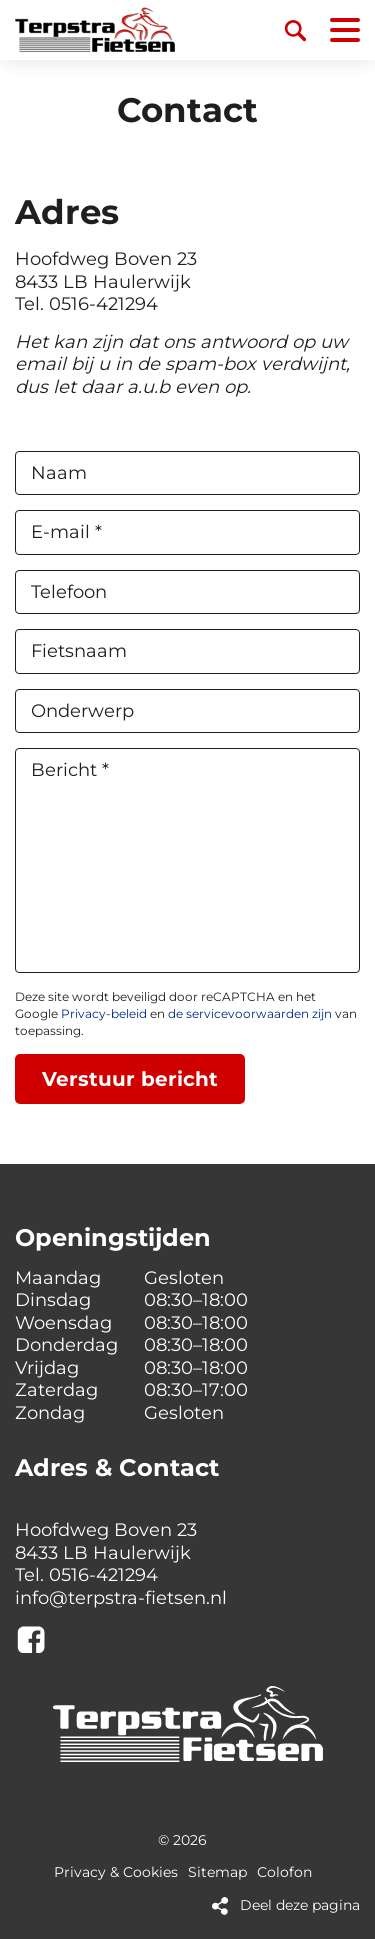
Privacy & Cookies (116, 1872)
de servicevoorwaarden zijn (250, 1013)
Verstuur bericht (130, 1079)
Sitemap (217, 1872)
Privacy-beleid (104, 1013)
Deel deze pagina (300, 1905)
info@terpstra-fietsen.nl (121, 1598)
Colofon (284, 1872)
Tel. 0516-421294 (86, 304)
